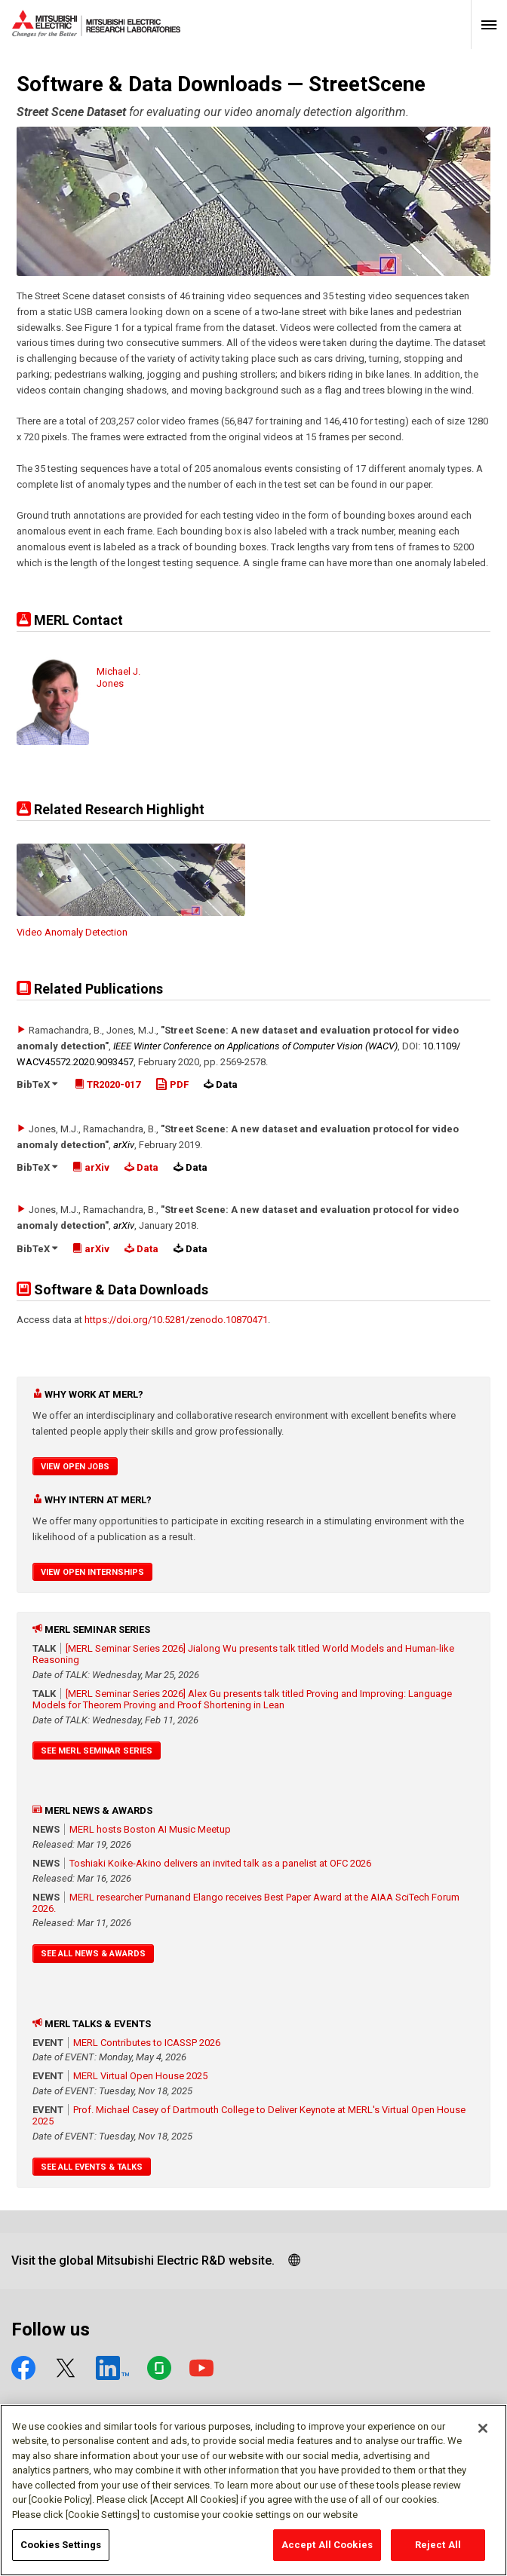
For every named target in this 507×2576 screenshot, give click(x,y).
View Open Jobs (75, 1467)
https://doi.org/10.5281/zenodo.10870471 (176, 1319)
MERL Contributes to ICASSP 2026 (146, 2042)
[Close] (482, 2435)
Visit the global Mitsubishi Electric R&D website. (143, 2260)
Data (141, 1167)
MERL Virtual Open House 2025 (140, 2075)
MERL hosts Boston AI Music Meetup (150, 1829)
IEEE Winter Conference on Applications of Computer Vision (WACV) (255, 1046)
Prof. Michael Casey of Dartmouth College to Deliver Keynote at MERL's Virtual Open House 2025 (249, 2115)
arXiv (123, 1144)
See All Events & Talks (92, 2167)
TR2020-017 (107, 1084)
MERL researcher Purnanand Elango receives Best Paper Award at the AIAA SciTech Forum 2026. (245, 1902)
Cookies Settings (60, 2553)
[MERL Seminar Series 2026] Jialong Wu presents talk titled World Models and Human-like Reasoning (243, 1654)
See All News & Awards (93, 1954)
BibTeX (37, 1084)
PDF (172, 1084)
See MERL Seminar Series (96, 1751)
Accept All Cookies (327, 2553)
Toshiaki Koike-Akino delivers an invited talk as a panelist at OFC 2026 (220, 1863)
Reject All (438, 2553)
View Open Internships (92, 1572)
